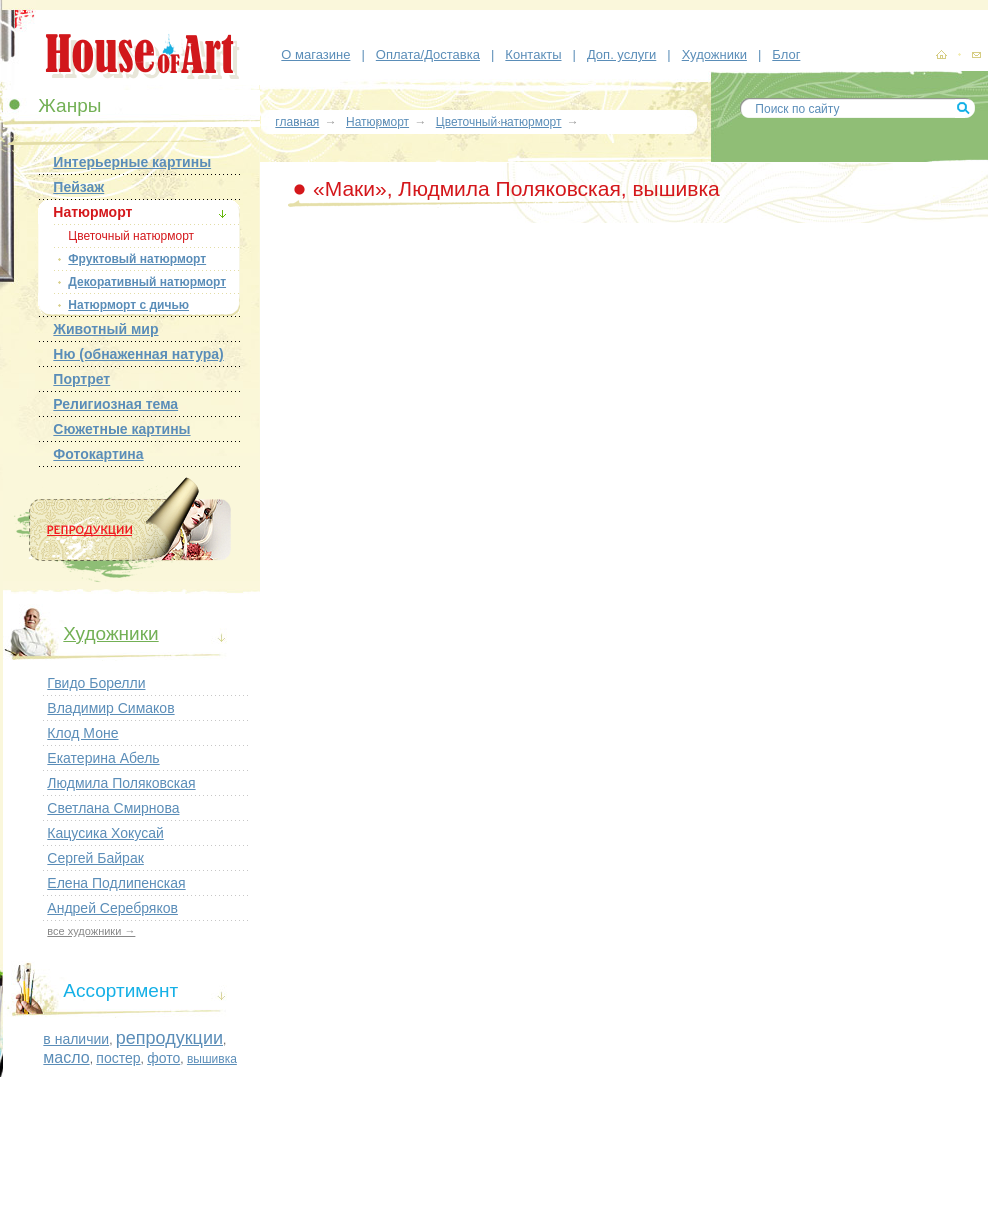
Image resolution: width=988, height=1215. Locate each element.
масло (66, 1057)
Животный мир (105, 329)
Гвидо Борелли (96, 683)
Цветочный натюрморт (131, 236)
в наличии (76, 1039)
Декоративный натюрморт (147, 282)
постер (118, 1058)
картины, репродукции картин (941, 55)
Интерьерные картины (132, 162)
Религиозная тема (115, 404)
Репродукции (122, 530)
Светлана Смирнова (113, 808)
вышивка (212, 1059)
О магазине (315, 54)
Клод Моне (82, 733)
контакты (976, 56)
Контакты (533, 54)
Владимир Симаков (110, 708)
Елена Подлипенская (116, 883)
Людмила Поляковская (121, 783)
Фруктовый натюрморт (137, 259)
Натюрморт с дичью (128, 305)
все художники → (91, 931)
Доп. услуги (621, 54)
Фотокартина (98, 454)
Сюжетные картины (121, 429)
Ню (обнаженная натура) (138, 354)
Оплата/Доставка (428, 54)
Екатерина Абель (103, 758)
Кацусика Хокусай (105, 833)
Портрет (81, 379)
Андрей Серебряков (112, 908)
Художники (714, 54)
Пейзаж (78, 187)
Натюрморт (92, 212)
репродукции (169, 1038)
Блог (786, 54)
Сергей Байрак (95, 858)
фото (163, 1058)
